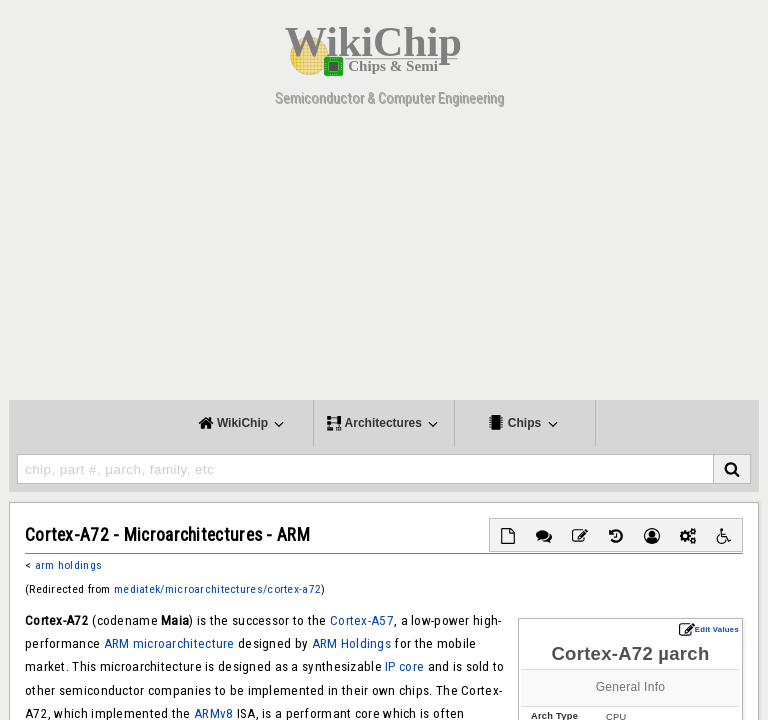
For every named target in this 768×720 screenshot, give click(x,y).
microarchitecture (184, 643)
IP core (404, 666)
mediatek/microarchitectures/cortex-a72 (217, 589)
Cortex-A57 (362, 620)
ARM (117, 643)
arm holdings (69, 565)
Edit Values (709, 629)
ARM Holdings (352, 643)
